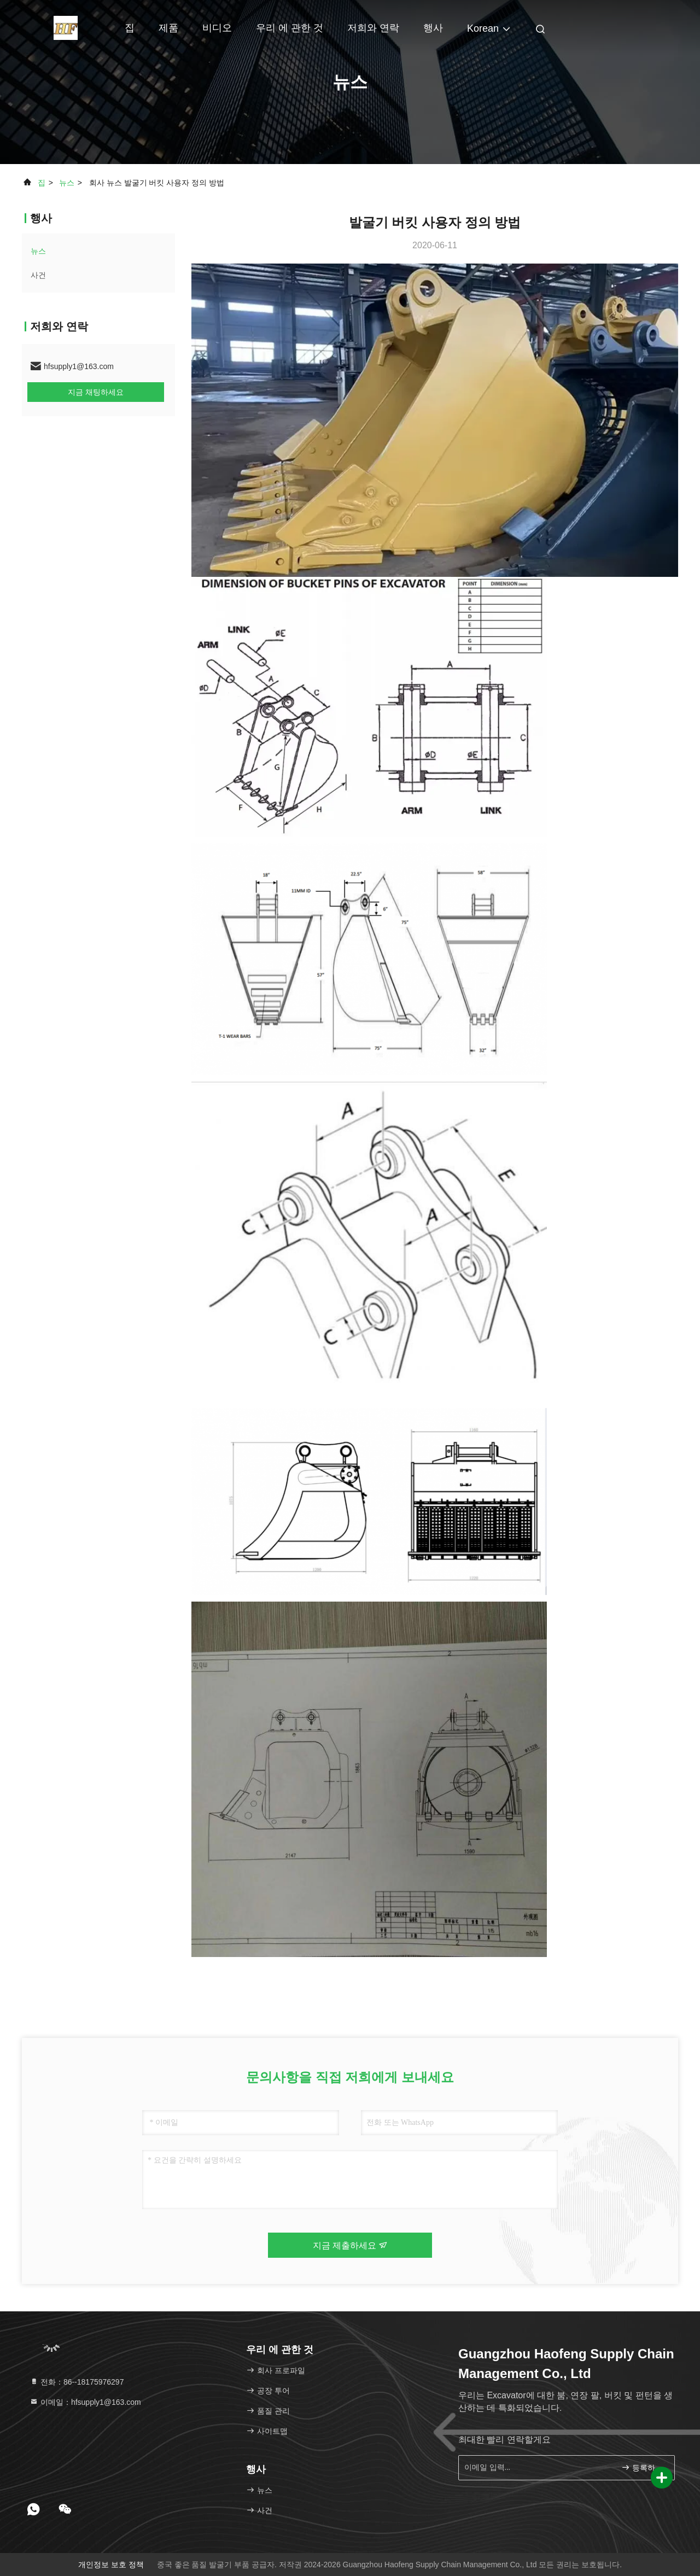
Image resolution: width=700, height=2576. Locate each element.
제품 (168, 27)
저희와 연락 (373, 27)
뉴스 (66, 182)
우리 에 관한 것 (289, 27)
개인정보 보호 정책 (111, 2564)
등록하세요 (643, 2467)
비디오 (217, 27)
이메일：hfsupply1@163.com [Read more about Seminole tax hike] (85, 2402)
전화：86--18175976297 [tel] (77, 2382)
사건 (38, 275)
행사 (433, 27)
